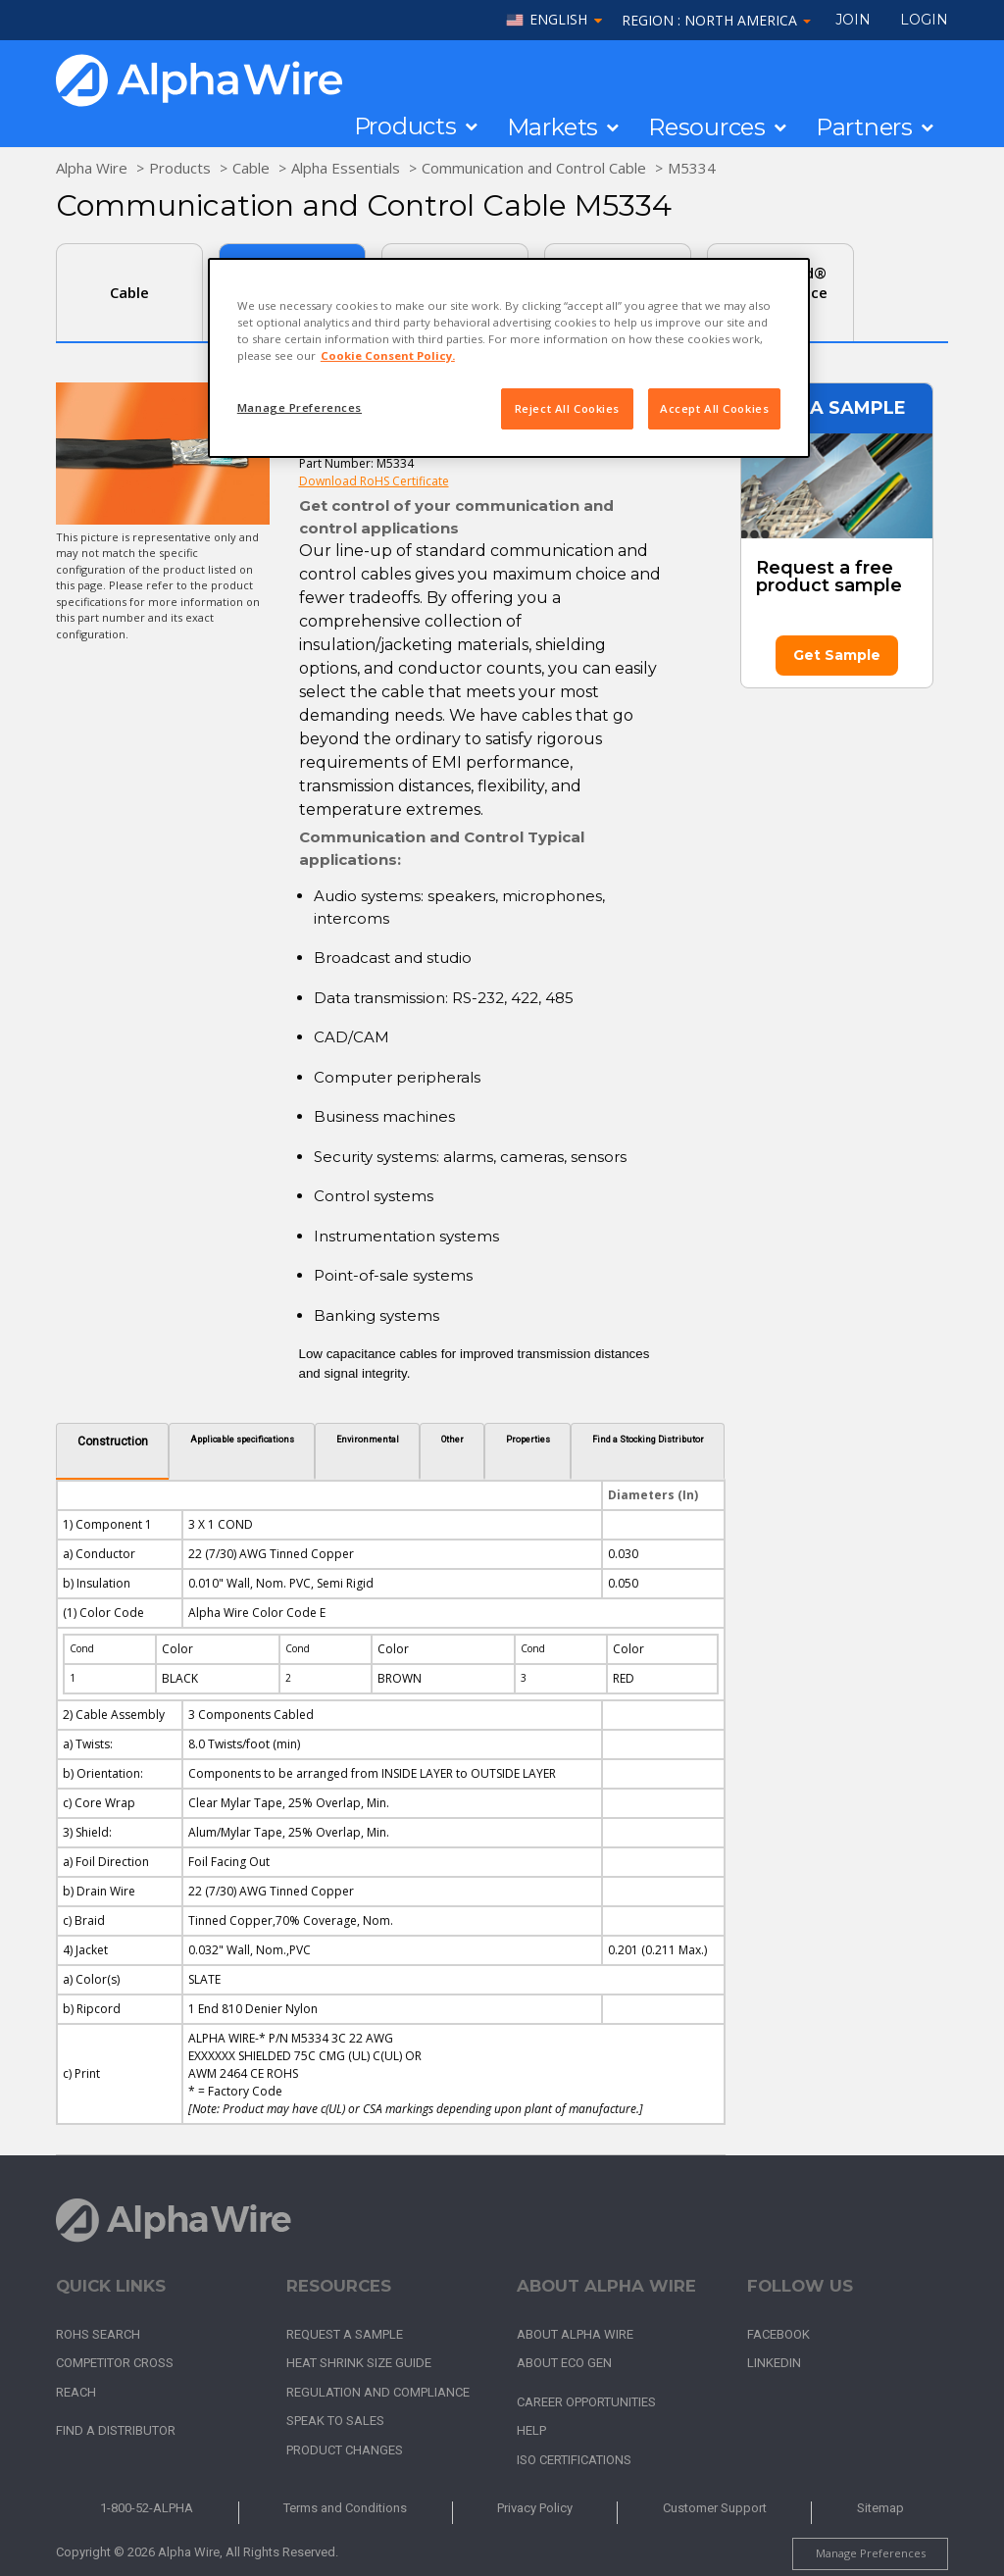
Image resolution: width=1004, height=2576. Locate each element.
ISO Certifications (574, 2459)
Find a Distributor (116, 2430)
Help (531, 2430)
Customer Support (715, 2507)
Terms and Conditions (345, 2507)
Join (853, 19)
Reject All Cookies (567, 408)
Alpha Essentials (345, 167)
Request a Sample (344, 2334)
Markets (552, 127)
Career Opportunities (586, 2402)
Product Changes (344, 2450)
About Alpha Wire (575, 2334)
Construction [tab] (112, 1441)
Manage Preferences (871, 2553)
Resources (707, 127)
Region (716, 20)
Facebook (778, 2334)
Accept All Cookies (714, 408)
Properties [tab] (528, 1439)
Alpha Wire (91, 167)
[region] (509, 358)
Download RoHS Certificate (374, 481)
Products (405, 126)
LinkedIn (774, 2362)
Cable (251, 167)
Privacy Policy (535, 2507)
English (558, 20)
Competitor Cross (115, 2362)
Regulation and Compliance (378, 2392)
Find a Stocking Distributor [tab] (648, 1439)
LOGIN (924, 19)
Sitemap (880, 2507)
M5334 (692, 167)
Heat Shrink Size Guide (358, 2362)
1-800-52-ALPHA (146, 2507)
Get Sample (836, 655)
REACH (76, 2392)
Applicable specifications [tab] (242, 1439)
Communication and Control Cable (534, 167)
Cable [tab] (129, 292)
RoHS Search (98, 2334)
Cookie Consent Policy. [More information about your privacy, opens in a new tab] (388, 355)
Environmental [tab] (367, 1439)
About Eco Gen (564, 2362)
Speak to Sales (335, 2420)
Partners (864, 127)
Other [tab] (452, 1439)
